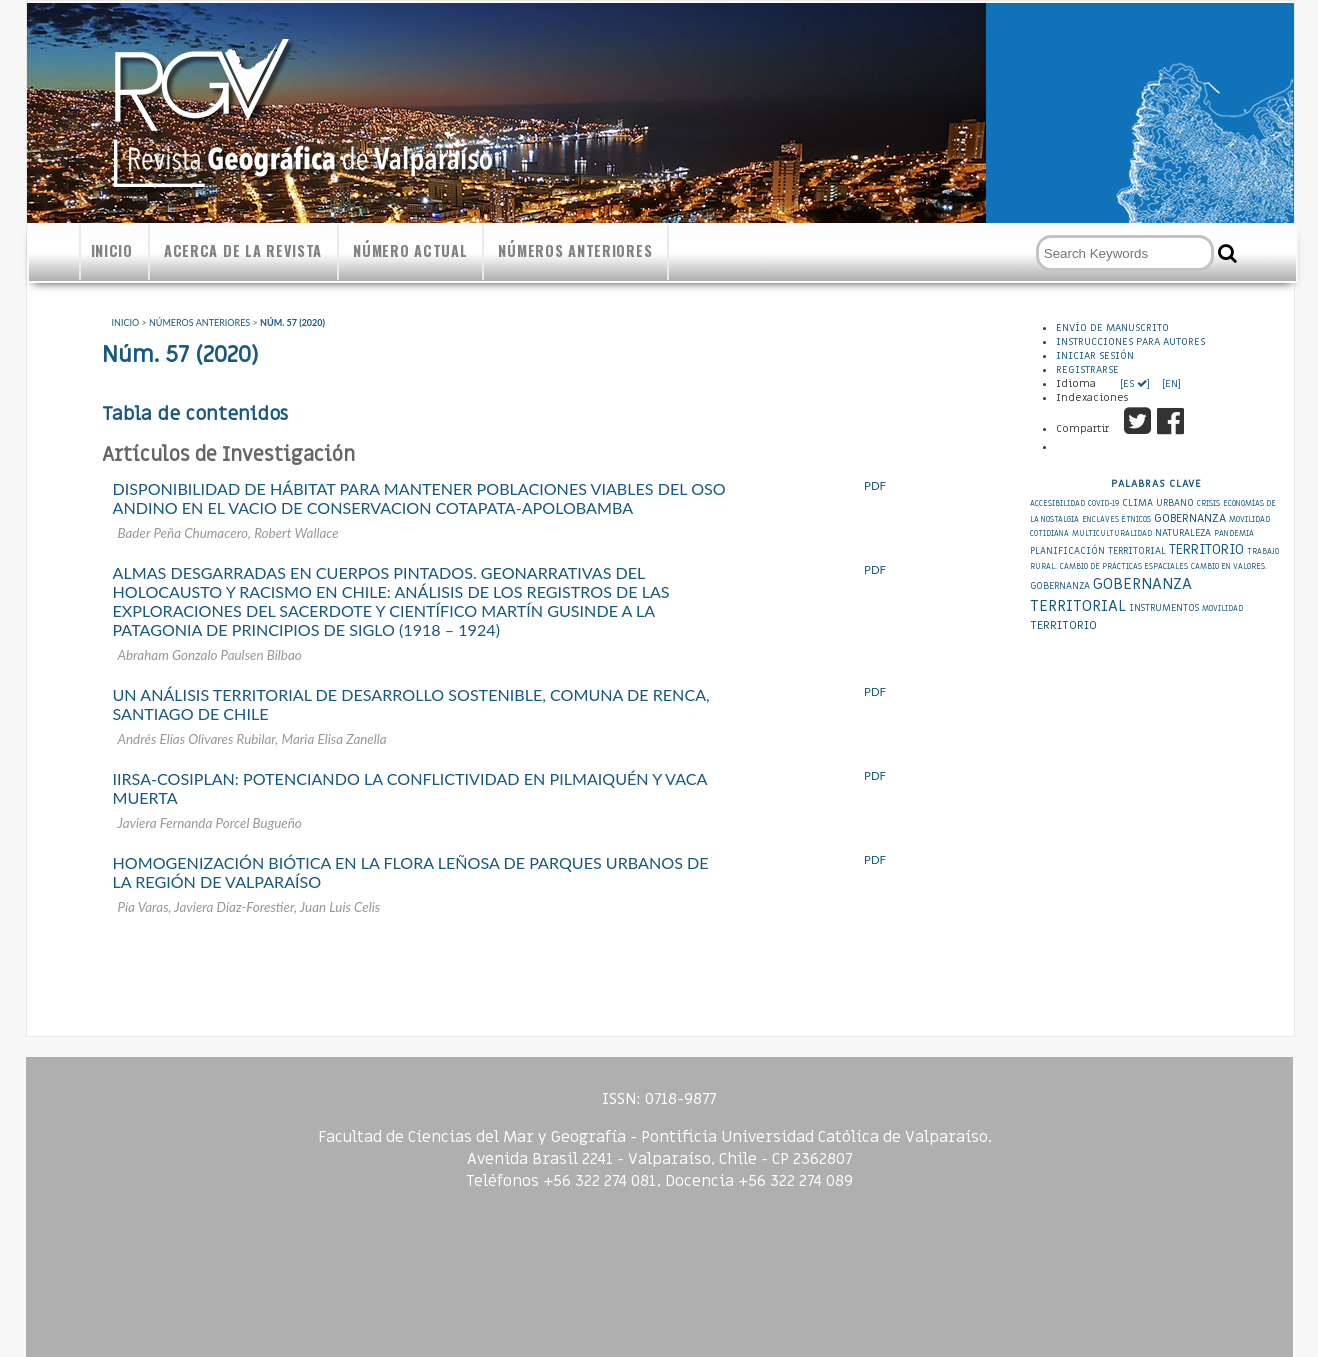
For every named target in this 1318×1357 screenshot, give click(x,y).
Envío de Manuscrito (1112, 328)
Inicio (112, 250)
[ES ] (1136, 384)
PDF (875, 485)
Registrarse (1087, 370)
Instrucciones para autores (1130, 342)
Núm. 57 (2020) (292, 322)
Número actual (410, 250)
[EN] (1170, 384)
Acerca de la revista (243, 250)
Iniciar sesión (1095, 356)
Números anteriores (575, 250)
